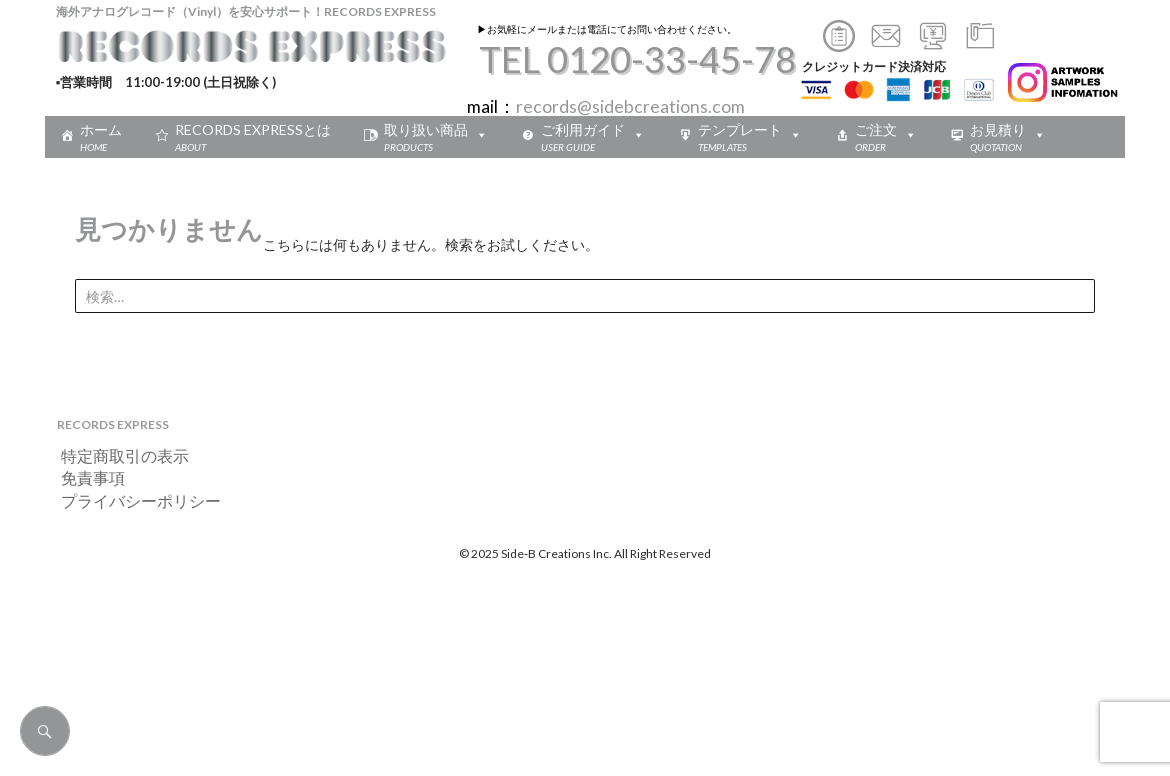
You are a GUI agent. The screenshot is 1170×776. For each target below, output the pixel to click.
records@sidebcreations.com (630, 106)
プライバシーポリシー (133, 500)
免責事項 (85, 477)
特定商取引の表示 (117, 455)
